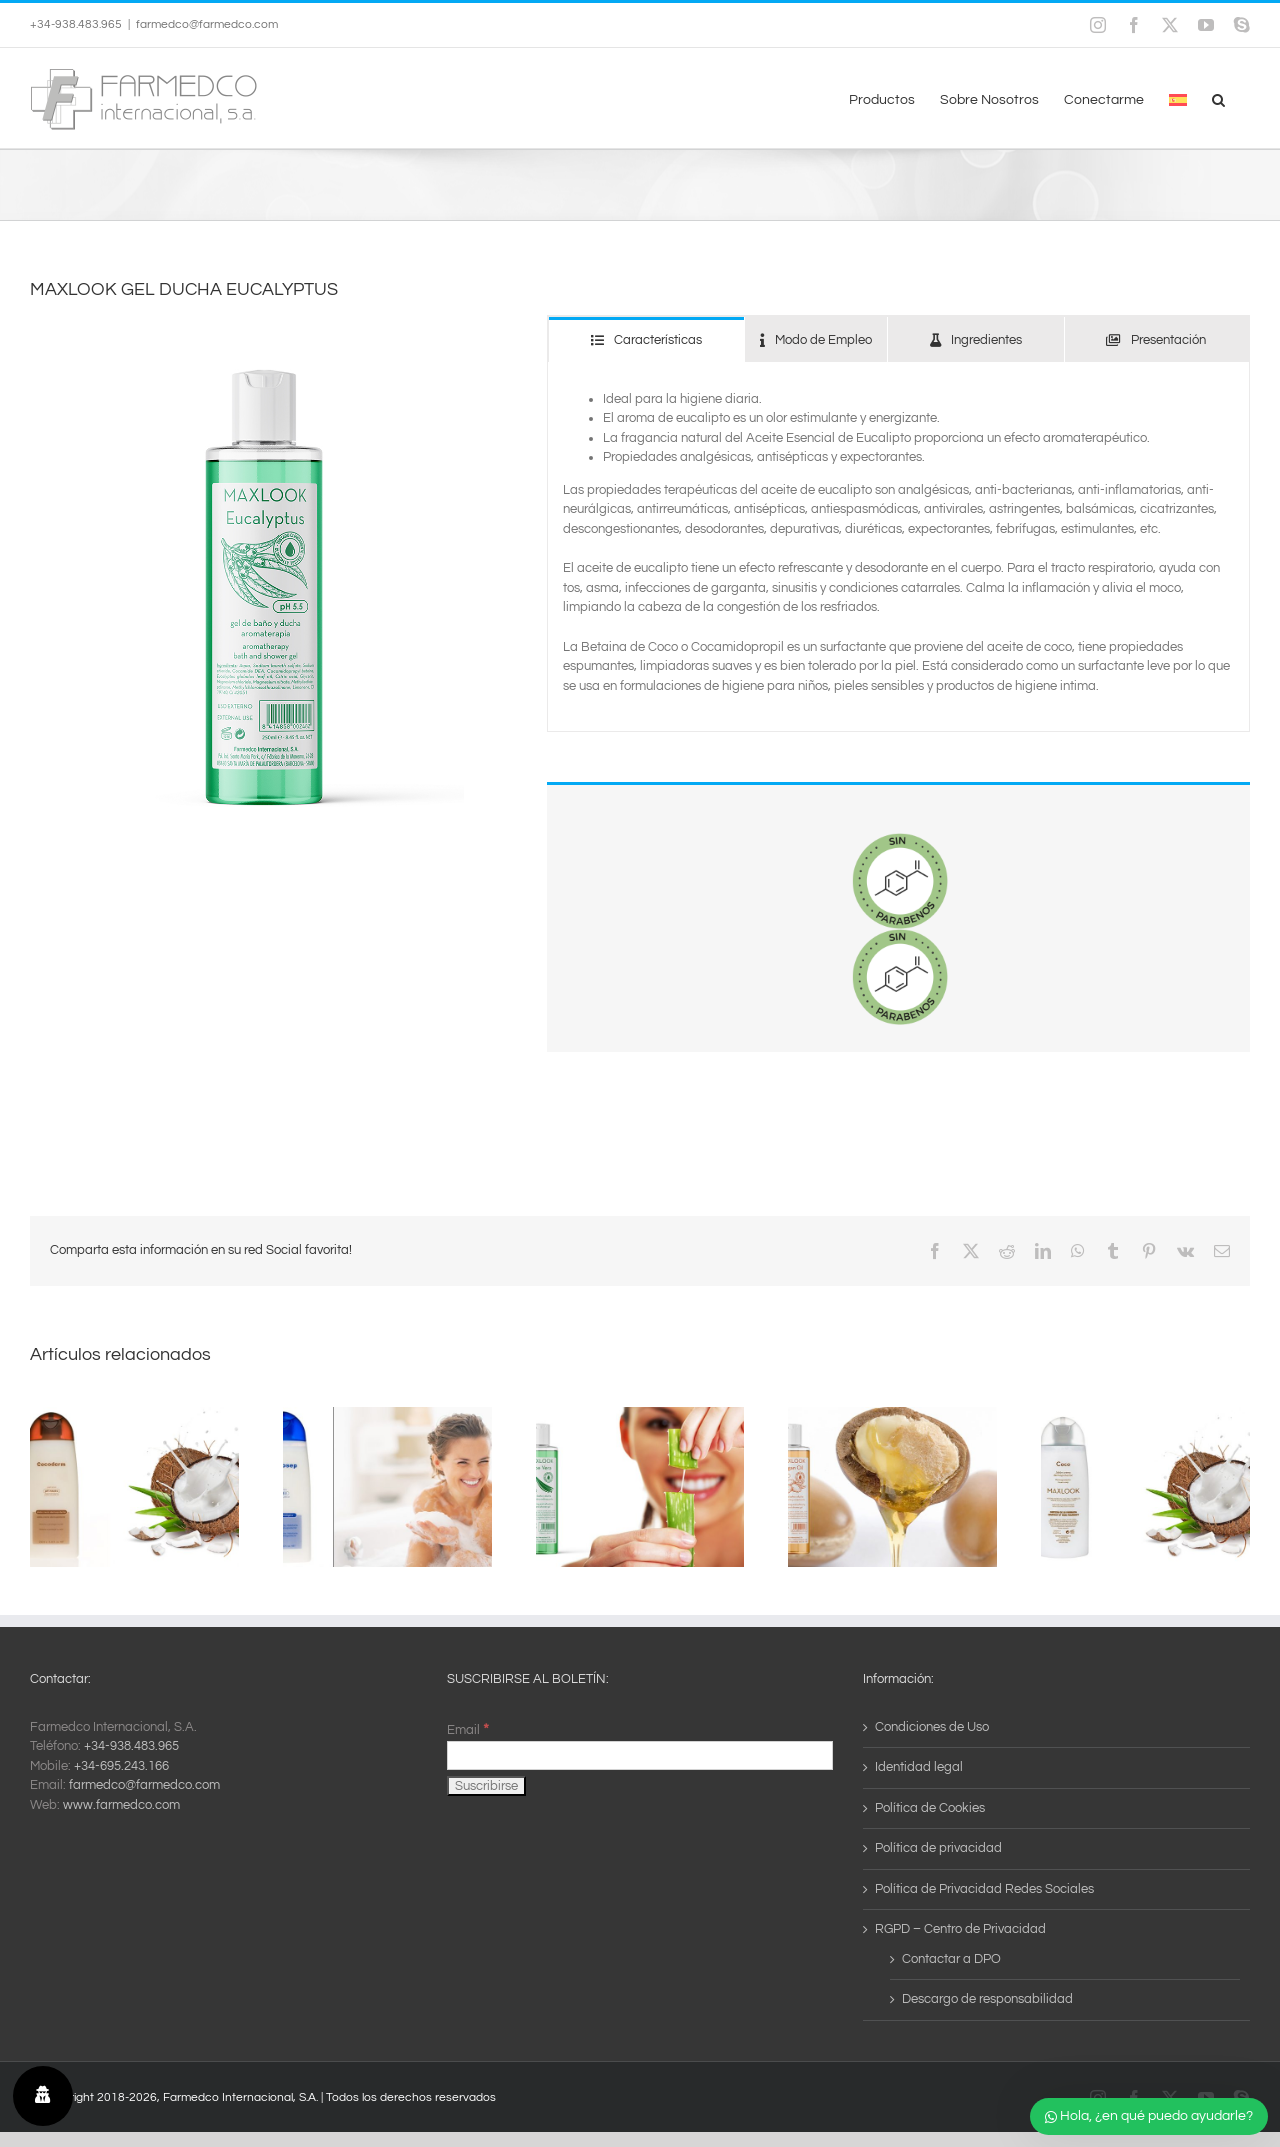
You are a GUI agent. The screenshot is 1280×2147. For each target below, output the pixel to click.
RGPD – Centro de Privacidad (960, 1929)
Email (468, 1730)
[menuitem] (1178, 98)
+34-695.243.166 (121, 1766)
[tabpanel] (898, 547)
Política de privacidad (938, 1848)
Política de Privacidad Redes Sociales (984, 1889)
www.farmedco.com (121, 1805)
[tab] (646, 339)
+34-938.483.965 (131, 1746)
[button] (1218, 98)
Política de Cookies (930, 1808)
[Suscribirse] (486, 1786)
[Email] (640, 1755)
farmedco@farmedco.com (207, 24)
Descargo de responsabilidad (987, 1999)
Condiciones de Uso (932, 1727)
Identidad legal (919, 1767)
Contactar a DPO (951, 1959)
